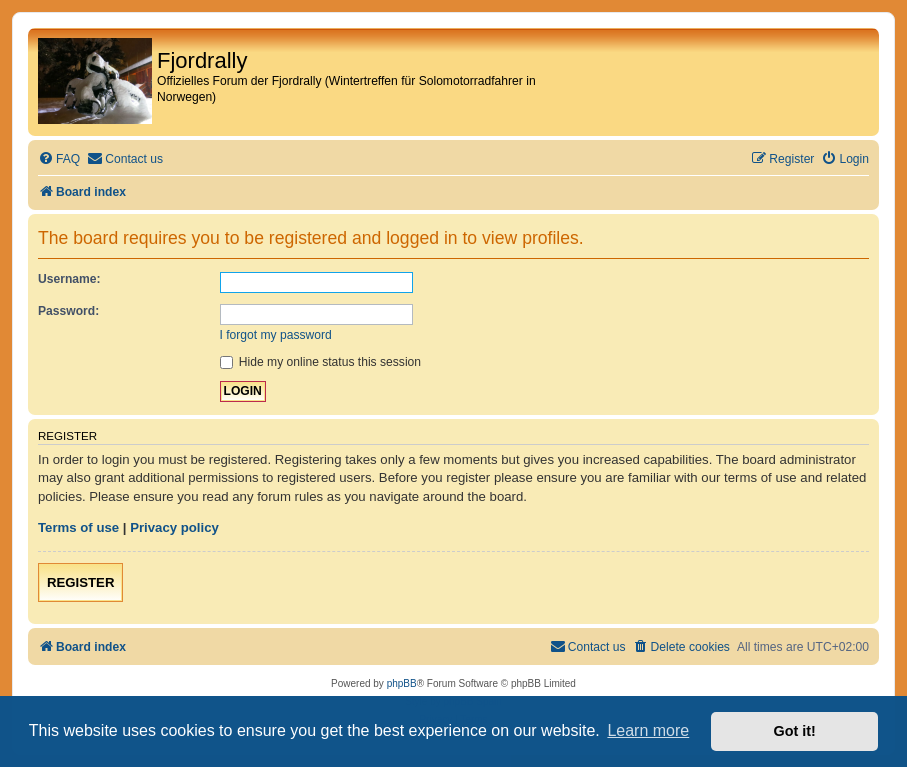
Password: (68, 311)
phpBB (402, 683)
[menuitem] (59, 159)
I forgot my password (276, 335)
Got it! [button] (795, 731)
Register (80, 582)
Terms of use (78, 527)
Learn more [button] (648, 730)
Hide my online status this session (321, 362)
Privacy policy (174, 527)
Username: (69, 279)
